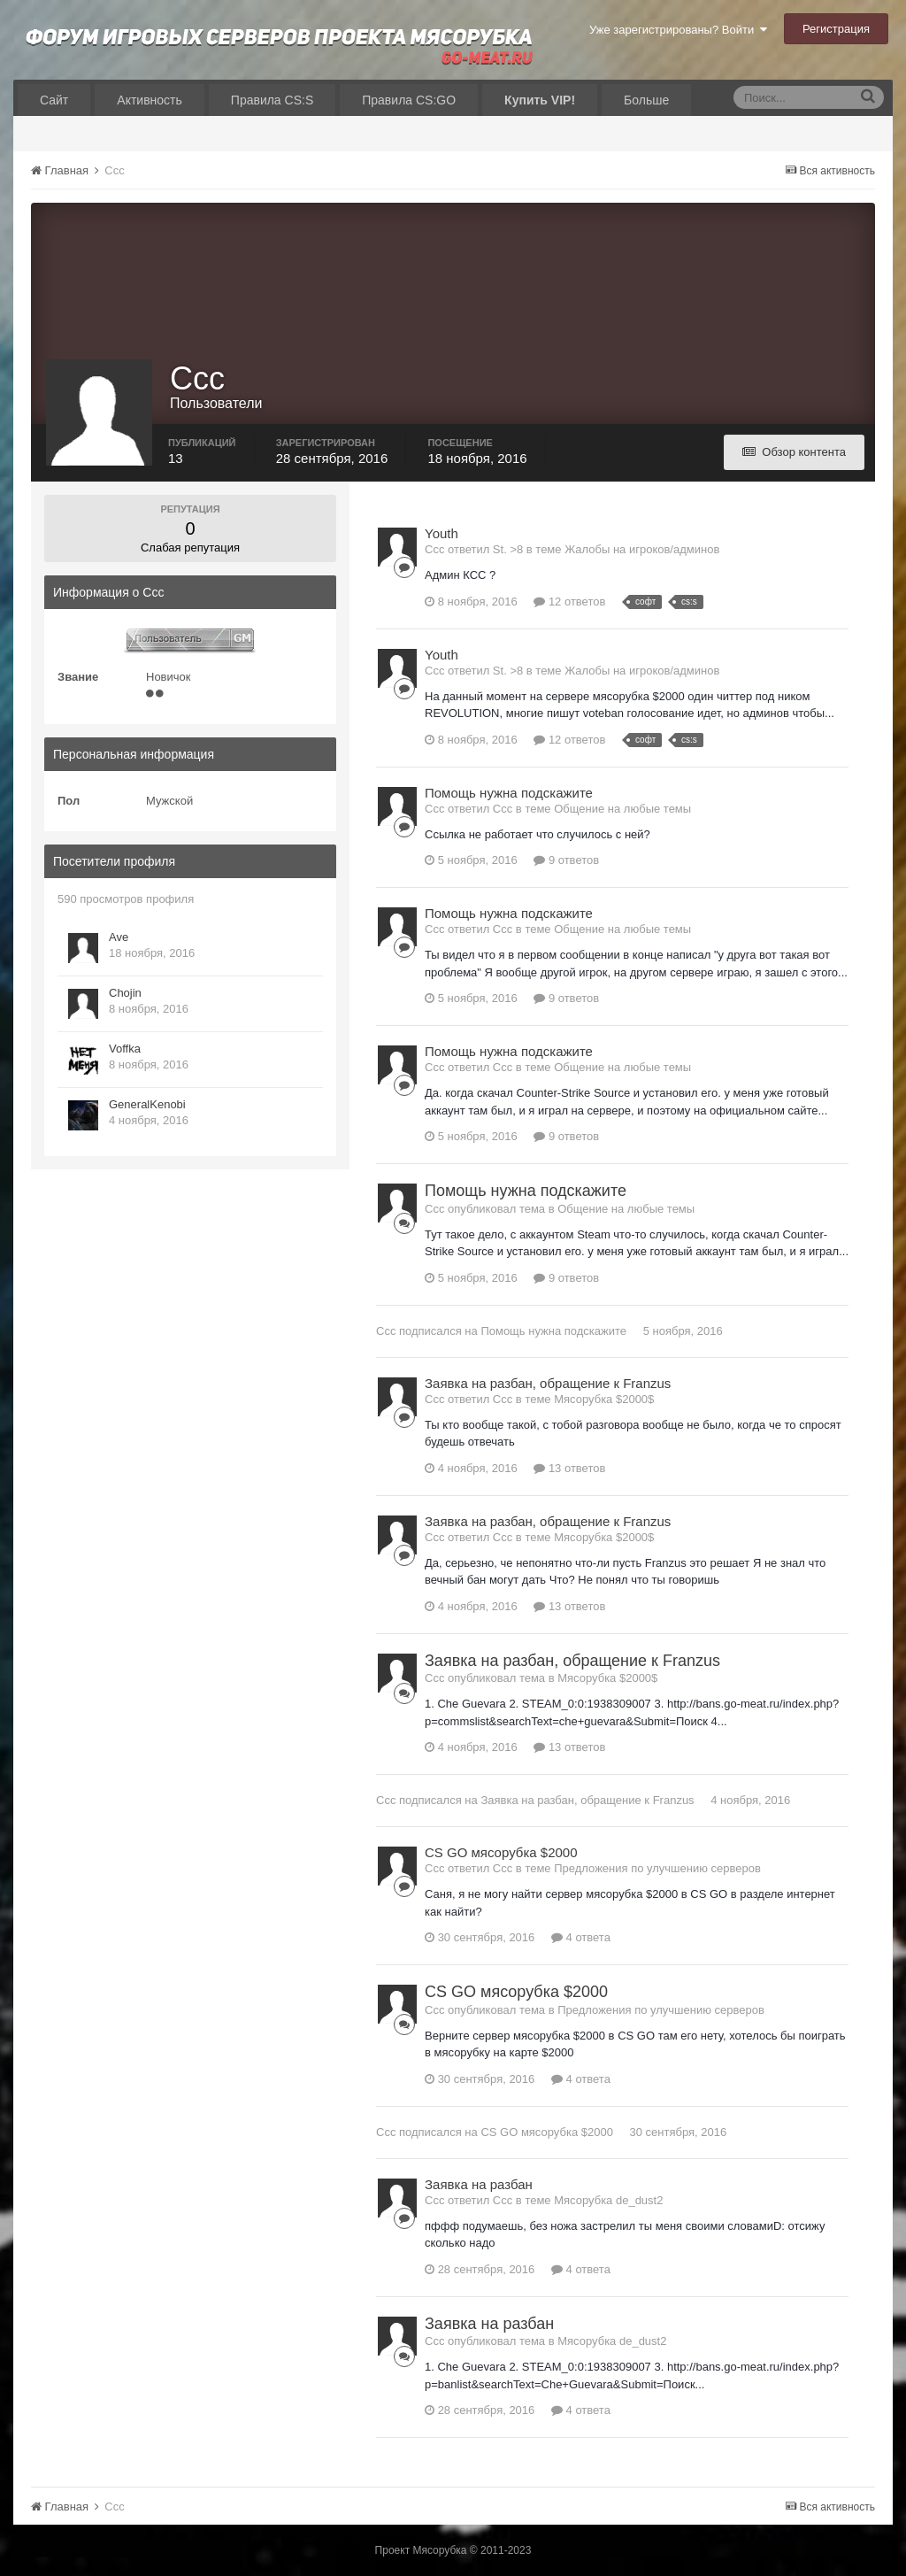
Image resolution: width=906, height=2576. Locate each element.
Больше (646, 100)
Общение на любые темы (622, 808)
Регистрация (836, 28)
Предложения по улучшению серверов (657, 1868)
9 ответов (566, 860)
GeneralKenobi (147, 1104)
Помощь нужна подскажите (509, 792)
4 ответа (580, 1937)
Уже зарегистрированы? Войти (678, 29)
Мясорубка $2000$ (604, 1399)
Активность (149, 100)
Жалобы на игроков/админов (641, 549)
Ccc (385, 1331)
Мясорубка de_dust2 (608, 2200)
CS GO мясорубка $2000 (501, 1852)
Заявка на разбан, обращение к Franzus (548, 1383)
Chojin (125, 992)
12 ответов (569, 601)
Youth (441, 533)
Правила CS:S (272, 100)
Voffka (125, 1048)
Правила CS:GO (409, 100)
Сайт (54, 100)
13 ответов (569, 1468)
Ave (118, 937)
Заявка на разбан (479, 2184)
